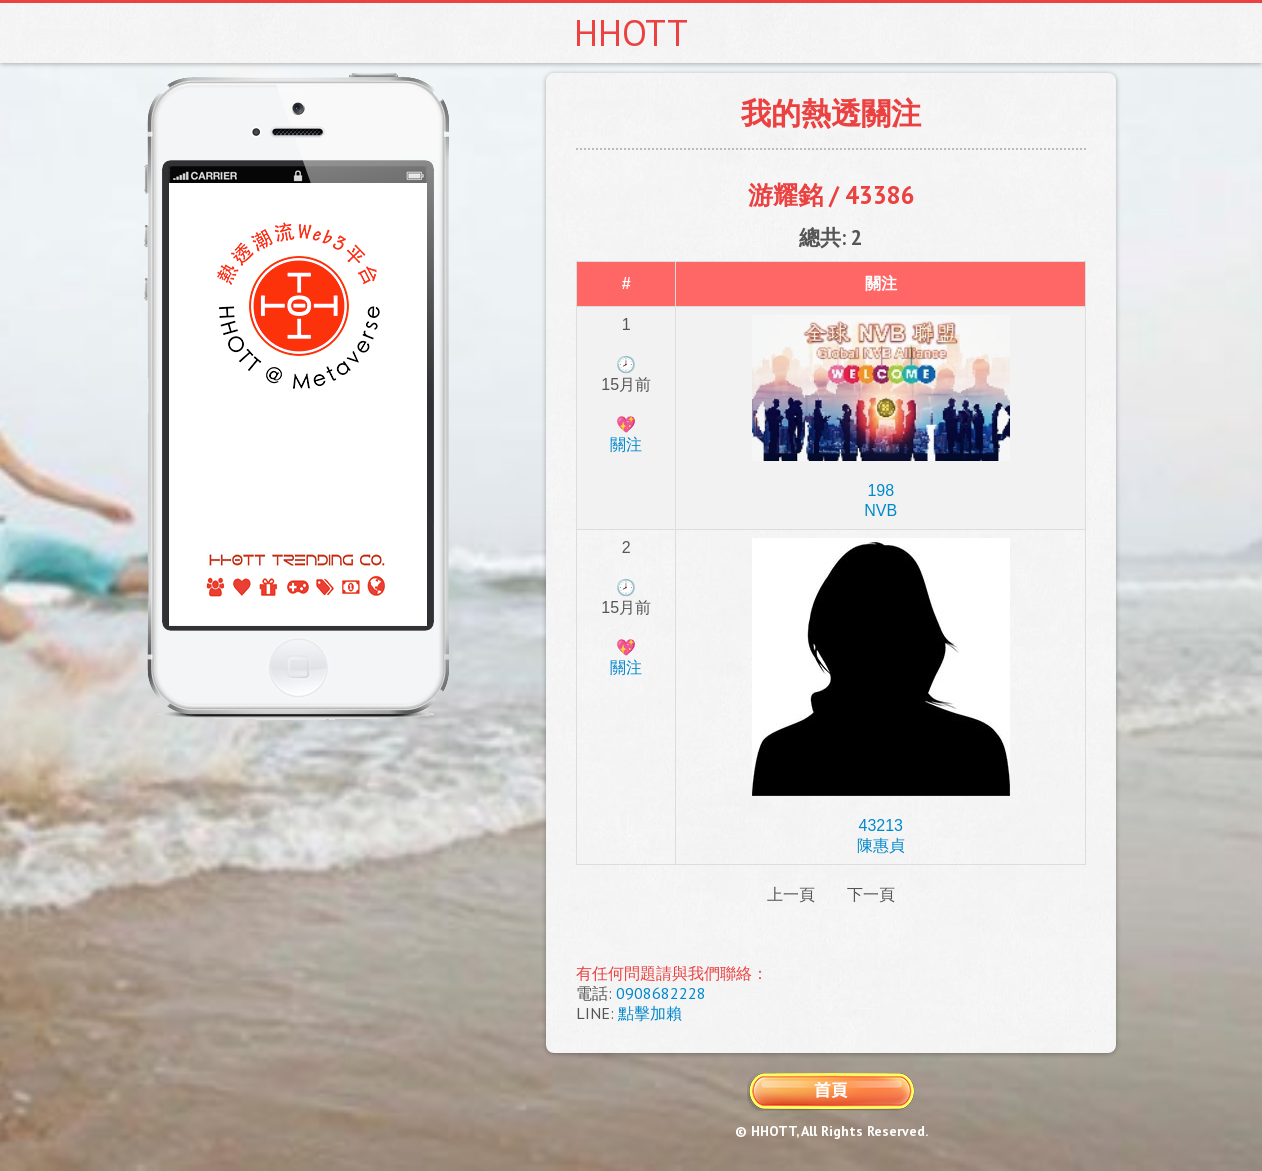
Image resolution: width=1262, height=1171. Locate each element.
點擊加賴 (650, 1013)
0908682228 (661, 993)
